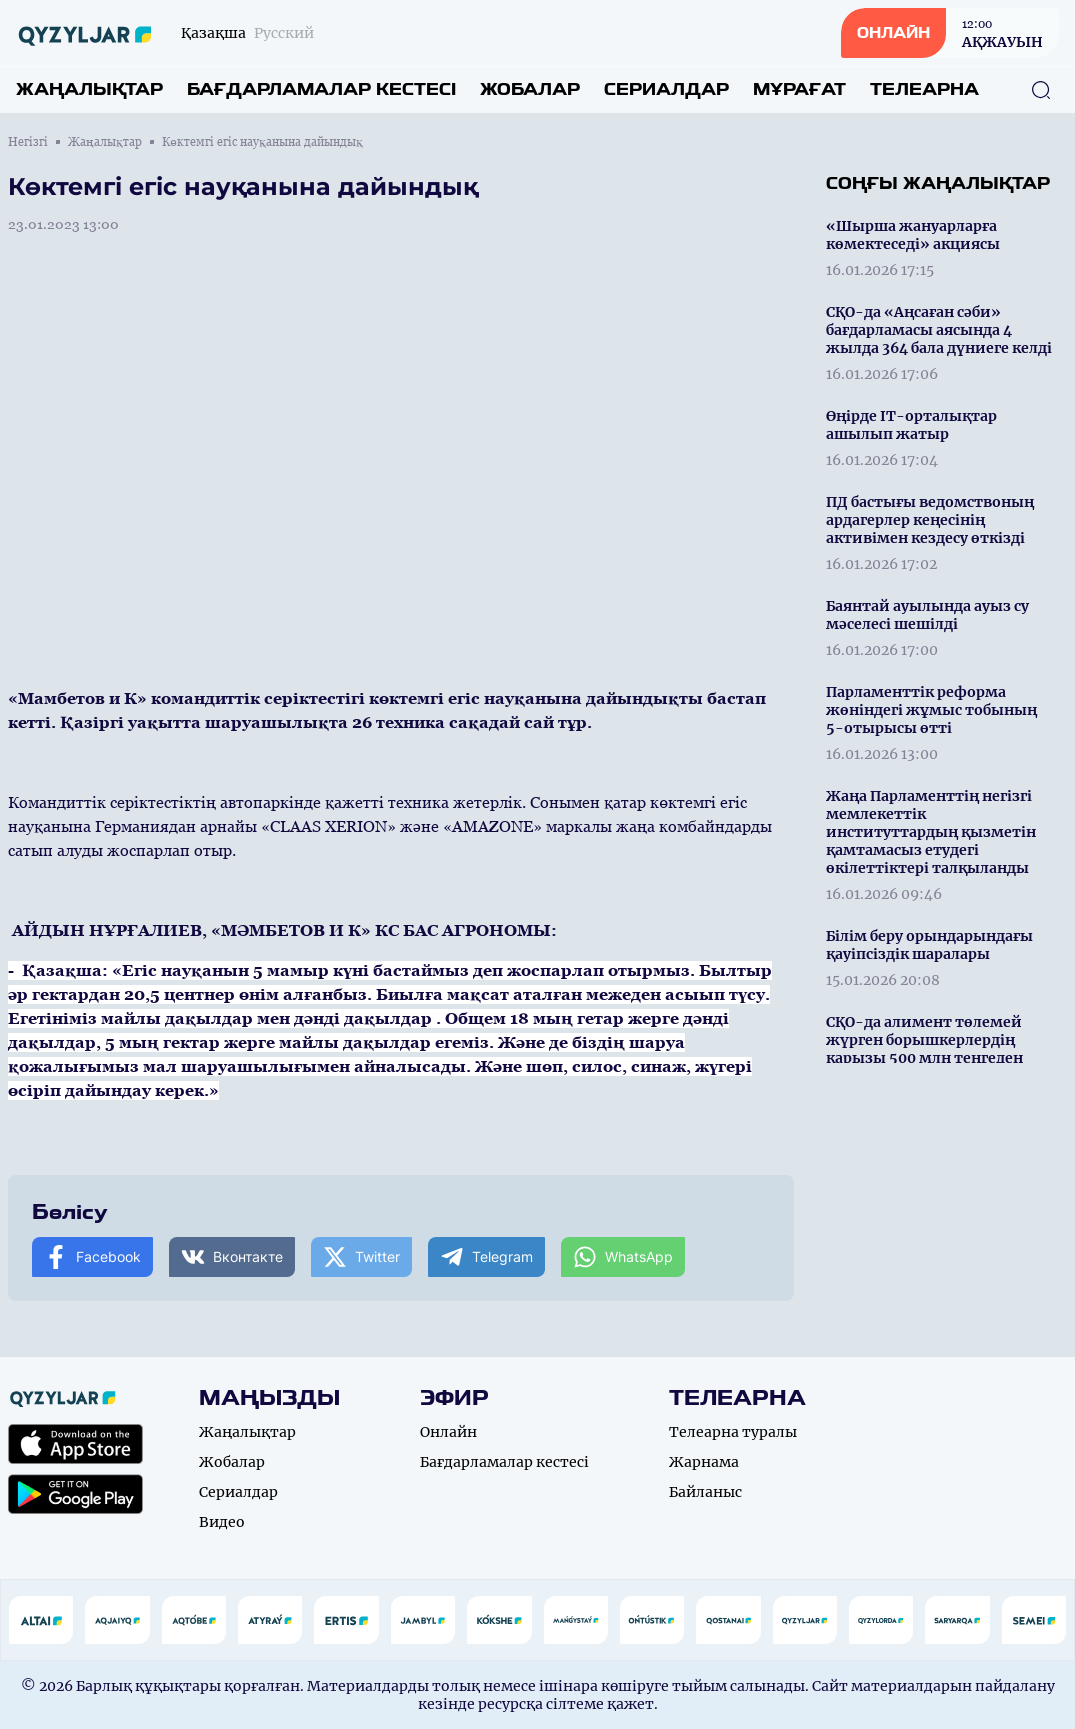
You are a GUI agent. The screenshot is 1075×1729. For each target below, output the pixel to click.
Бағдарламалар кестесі (321, 89)
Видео (222, 1522)
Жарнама (704, 1462)
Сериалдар (666, 89)
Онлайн (448, 1432)
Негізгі (28, 142)
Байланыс (705, 1492)
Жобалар (530, 89)
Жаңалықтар (89, 89)
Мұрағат (799, 89)
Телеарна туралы (733, 1432)
